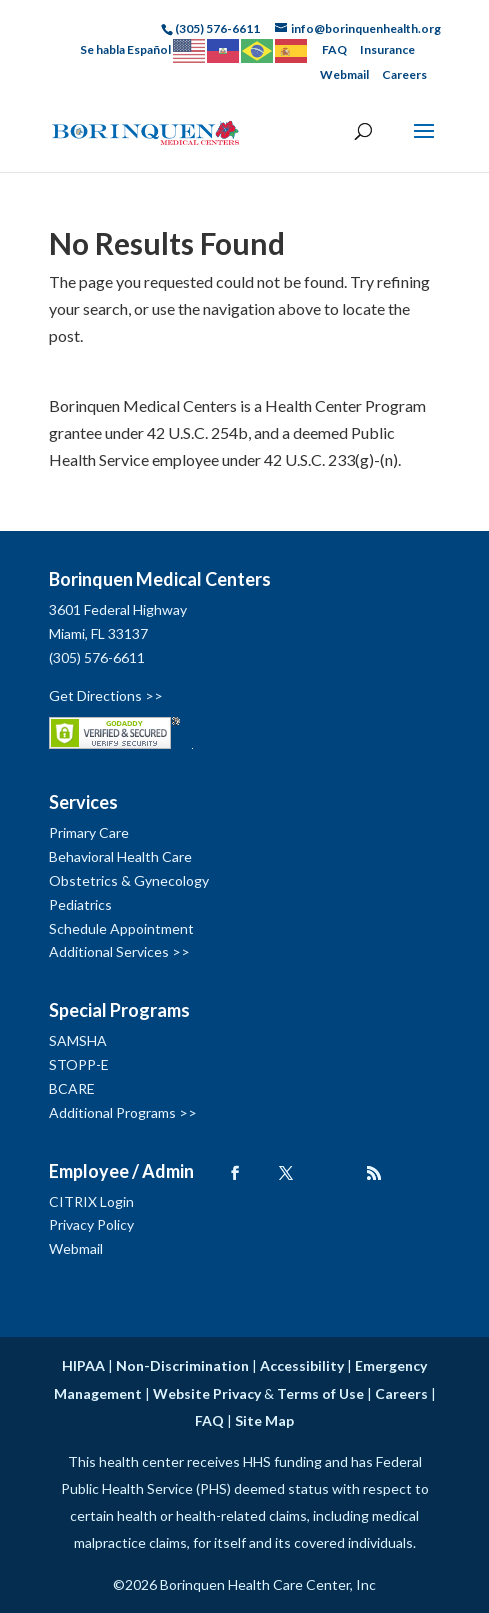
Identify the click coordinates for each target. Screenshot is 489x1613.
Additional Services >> (119, 951)
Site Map (264, 1420)
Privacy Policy (91, 1224)
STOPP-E (79, 1064)
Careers (404, 74)
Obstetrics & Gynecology (129, 880)
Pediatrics (80, 904)
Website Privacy (207, 1393)
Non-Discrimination (182, 1365)
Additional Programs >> (123, 1112)
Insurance (387, 49)
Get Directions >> (106, 695)
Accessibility (302, 1365)
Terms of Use (320, 1393)
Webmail (344, 74)
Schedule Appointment (121, 928)
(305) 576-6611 (97, 657)
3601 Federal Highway (118, 609)
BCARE (72, 1088)
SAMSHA (78, 1040)
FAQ (334, 49)
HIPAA (83, 1365)
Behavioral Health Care (120, 856)
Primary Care (89, 832)
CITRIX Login (91, 1201)
